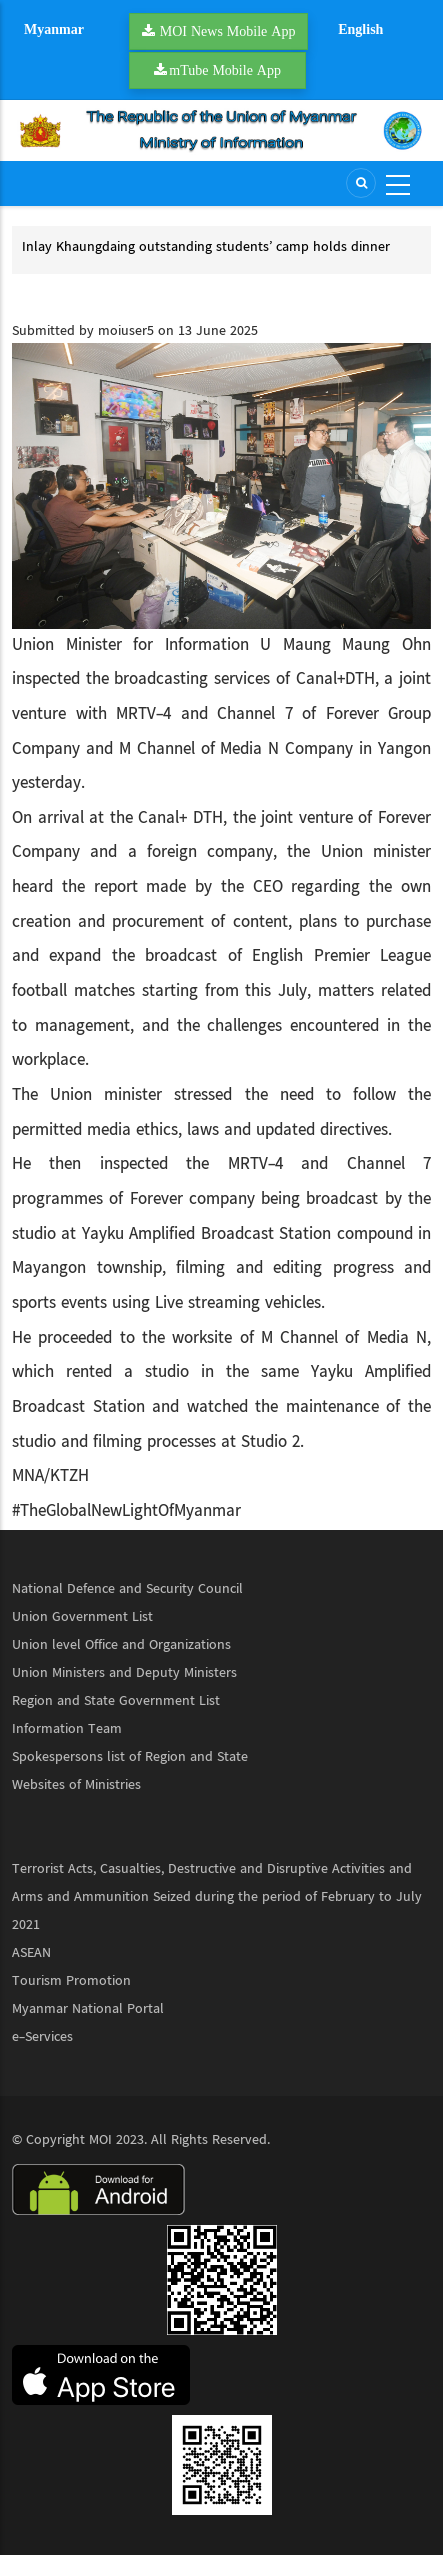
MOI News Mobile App (228, 31)
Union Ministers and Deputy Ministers (124, 1673)
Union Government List (82, 1617)
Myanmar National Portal (88, 2009)
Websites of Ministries (76, 1785)
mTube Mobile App (225, 70)
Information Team (67, 1729)
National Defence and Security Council (127, 1589)
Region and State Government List (116, 1701)
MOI (100, 2140)
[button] (221, 485)
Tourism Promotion (71, 1981)
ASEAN (31, 1953)
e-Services (42, 2037)
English (360, 29)
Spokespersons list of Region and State (130, 1757)
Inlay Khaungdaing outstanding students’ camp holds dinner (206, 247)
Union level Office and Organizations (121, 1645)
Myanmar (54, 29)
